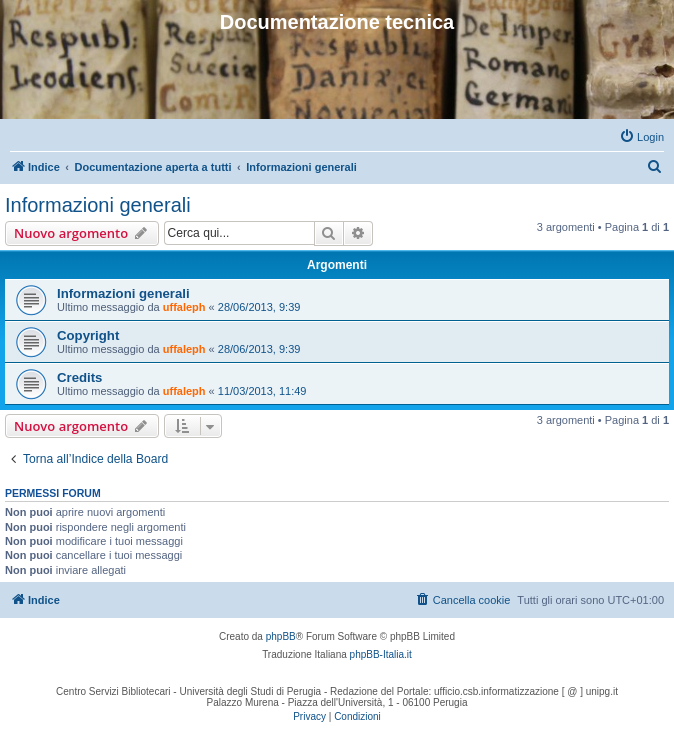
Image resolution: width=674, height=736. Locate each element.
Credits (79, 377)
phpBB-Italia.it (381, 654)
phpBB (281, 636)
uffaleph (184, 307)
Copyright (88, 335)
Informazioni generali (98, 205)
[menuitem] (641, 137)
